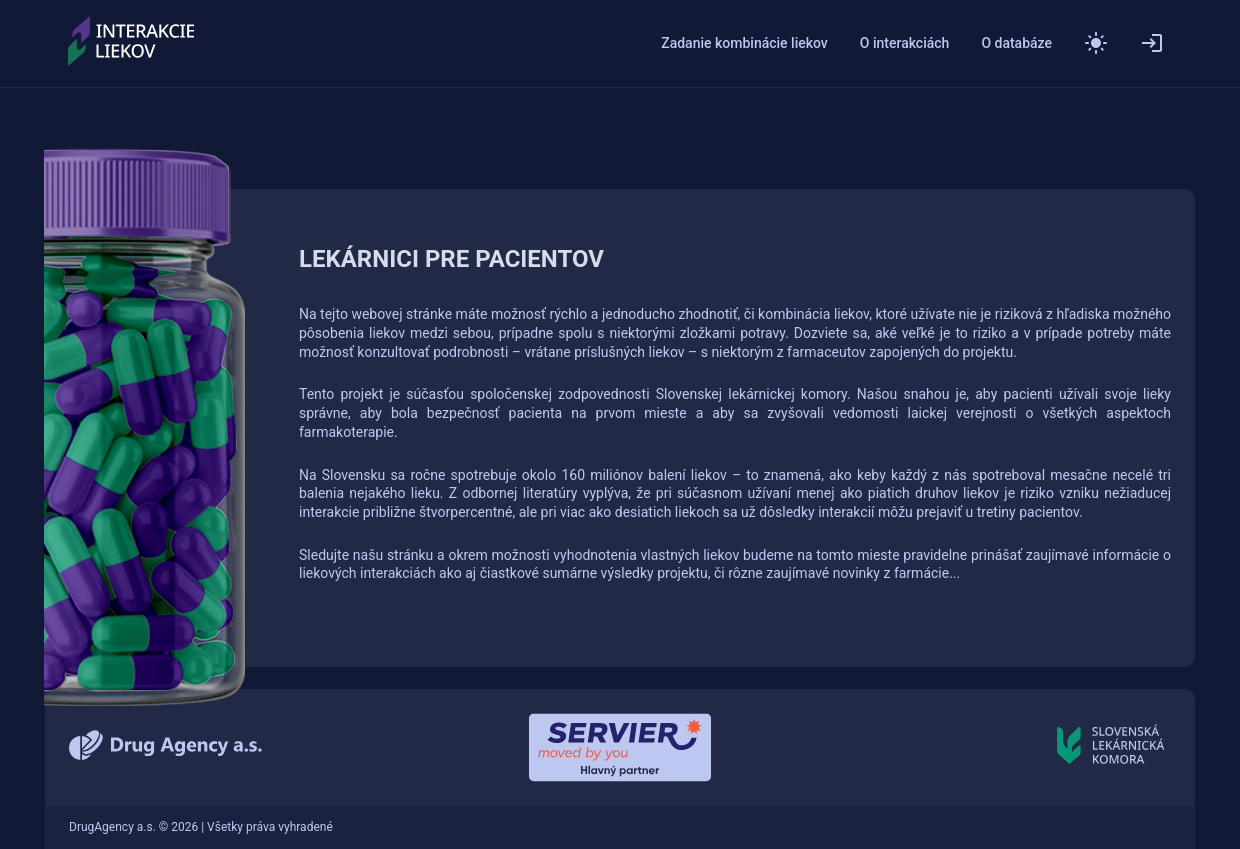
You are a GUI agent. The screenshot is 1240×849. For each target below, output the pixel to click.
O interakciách (905, 43)
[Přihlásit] (1152, 43)
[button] (1096, 43)
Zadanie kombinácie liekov (744, 43)
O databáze (1016, 43)
